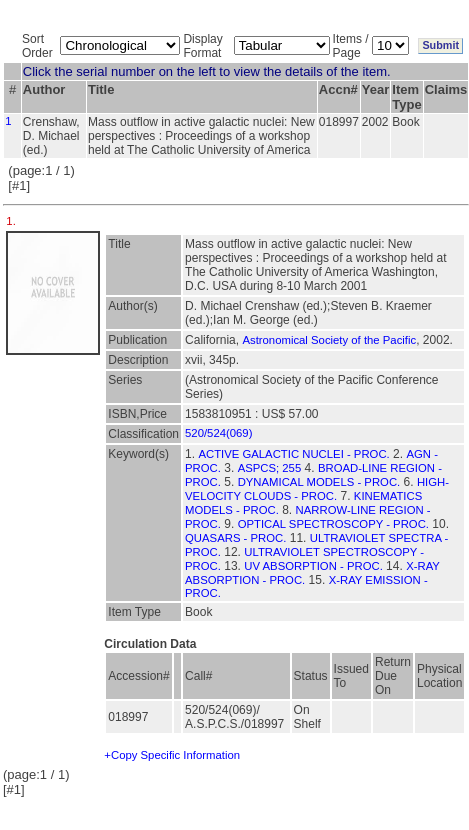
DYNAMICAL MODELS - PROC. (319, 482)
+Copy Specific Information (172, 755)
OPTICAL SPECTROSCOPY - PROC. (333, 524)
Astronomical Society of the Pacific (329, 340)
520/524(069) (218, 433)
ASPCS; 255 (270, 468)
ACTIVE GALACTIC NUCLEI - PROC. (293, 454)
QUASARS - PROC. (235, 538)
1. (12, 221)
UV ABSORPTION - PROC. (313, 566)
